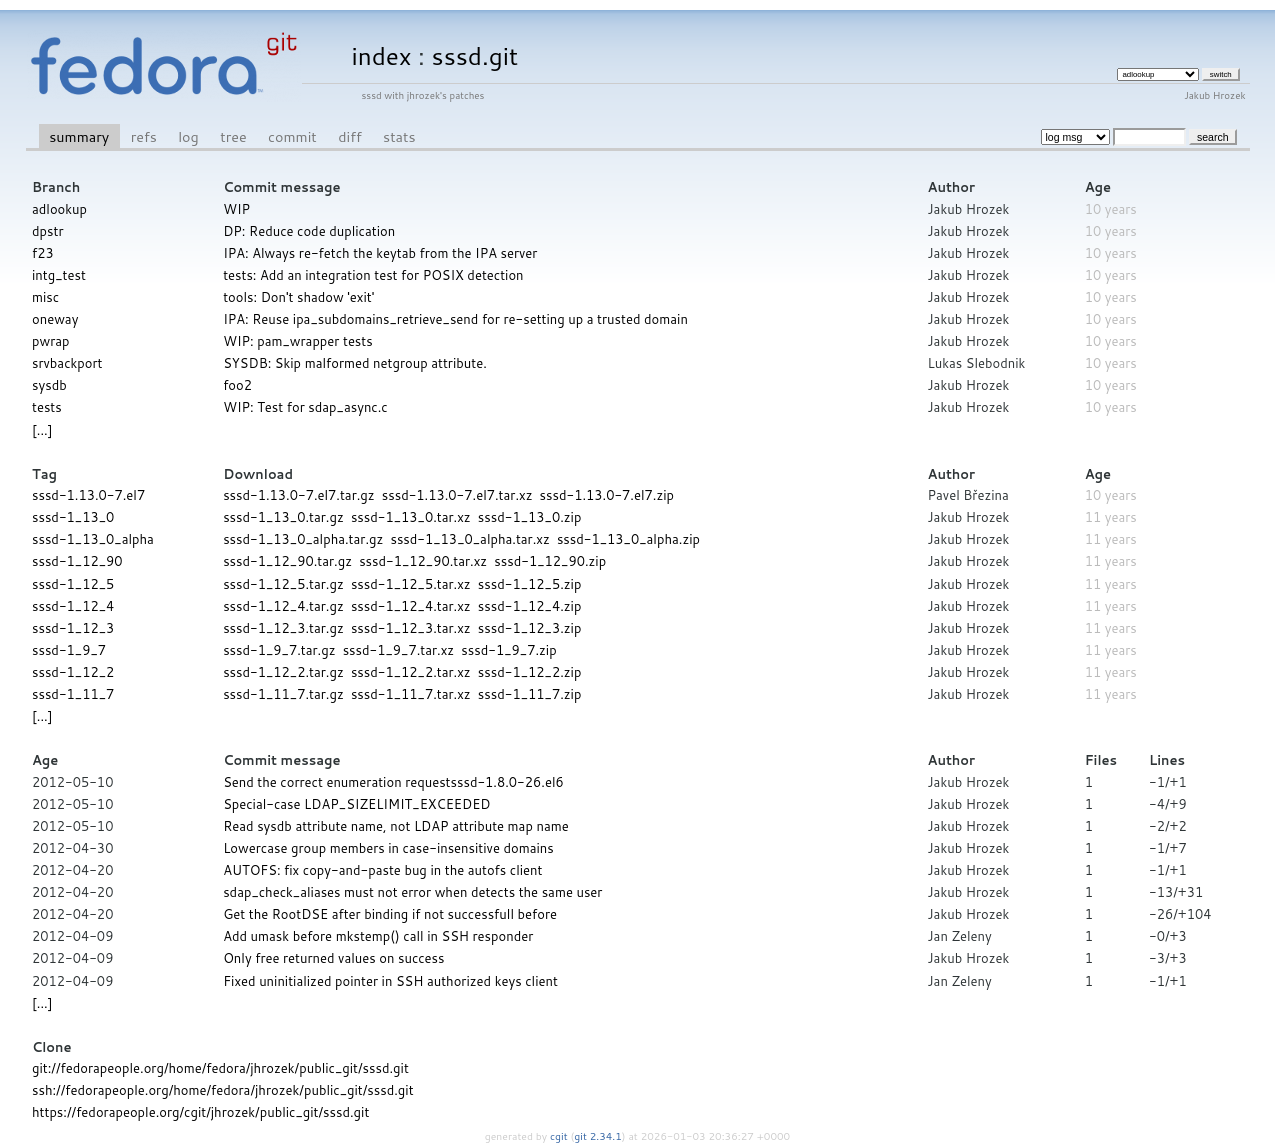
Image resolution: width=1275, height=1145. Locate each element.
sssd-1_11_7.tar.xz (411, 694)
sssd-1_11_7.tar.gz (283, 694)
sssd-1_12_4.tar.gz (283, 606)
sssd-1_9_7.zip (508, 650)
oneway (55, 319)
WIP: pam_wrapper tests (298, 341)
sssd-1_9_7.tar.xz (399, 650)
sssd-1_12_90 (77, 561)
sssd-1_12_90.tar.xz (423, 561)
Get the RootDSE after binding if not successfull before (390, 914)
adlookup (59, 209)
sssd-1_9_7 (69, 650)
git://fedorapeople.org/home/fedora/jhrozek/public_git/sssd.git (220, 1068)
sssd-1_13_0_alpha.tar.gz (303, 539)
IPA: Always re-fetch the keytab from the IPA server (380, 253)
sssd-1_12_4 (73, 606)
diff (349, 136)
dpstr (47, 231)
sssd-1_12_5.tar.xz (411, 584)
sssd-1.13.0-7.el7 (88, 495)
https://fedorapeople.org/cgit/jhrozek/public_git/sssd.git (200, 1112)
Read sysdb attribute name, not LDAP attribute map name (396, 826)
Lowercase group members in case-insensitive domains (388, 848)
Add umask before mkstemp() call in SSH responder (378, 936)
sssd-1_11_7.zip (530, 694)
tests (47, 407)
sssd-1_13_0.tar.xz (411, 517)
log (188, 136)
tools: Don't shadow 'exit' (298, 297)
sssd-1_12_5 (73, 584)
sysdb (49, 385)
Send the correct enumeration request (336, 782)
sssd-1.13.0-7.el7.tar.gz (299, 495)
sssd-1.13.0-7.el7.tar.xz (457, 495)
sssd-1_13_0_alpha (93, 539)
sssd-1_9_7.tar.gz (279, 650)
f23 (43, 253)
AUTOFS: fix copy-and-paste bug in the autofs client (382, 870)
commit (292, 136)
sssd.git (475, 55)
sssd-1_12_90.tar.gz (287, 561)
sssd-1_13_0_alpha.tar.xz (469, 539)
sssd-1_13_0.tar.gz (283, 517)
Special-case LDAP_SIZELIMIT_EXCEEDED (356, 804)
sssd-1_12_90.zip (550, 561)
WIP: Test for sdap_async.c (305, 407)
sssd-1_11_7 (73, 694)
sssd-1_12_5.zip (530, 584)
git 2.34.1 (598, 1136)
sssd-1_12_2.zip (530, 672)
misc (45, 297)
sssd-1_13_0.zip (530, 517)
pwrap (51, 341)
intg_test (59, 275)
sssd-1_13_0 (73, 517)
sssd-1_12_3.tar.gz (283, 628)
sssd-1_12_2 (73, 672)
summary (79, 136)
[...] (42, 430)
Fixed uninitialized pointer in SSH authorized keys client (390, 981)
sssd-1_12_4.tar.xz (411, 606)
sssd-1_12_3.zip (530, 628)
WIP (236, 209)
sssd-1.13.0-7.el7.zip (607, 495)
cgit (560, 1136)
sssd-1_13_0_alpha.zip (628, 539)
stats (399, 136)
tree (233, 136)
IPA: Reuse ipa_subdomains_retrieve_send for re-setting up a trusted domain (455, 319)
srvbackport (67, 363)
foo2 (237, 385)
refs (144, 136)
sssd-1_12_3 (73, 628)
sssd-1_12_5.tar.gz (283, 584)
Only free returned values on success (333, 958)
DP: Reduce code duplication (309, 231)
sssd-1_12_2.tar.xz (411, 672)
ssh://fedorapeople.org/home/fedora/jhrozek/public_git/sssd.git (223, 1090)
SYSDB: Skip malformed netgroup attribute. (355, 363)
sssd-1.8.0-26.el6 (507, 782)
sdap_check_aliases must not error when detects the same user (412, 892)
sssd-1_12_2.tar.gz (283, 672)
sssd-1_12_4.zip (530, 606)
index (382, 55)
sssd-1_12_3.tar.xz (411, 628)
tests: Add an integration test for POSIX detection (373, 275)
